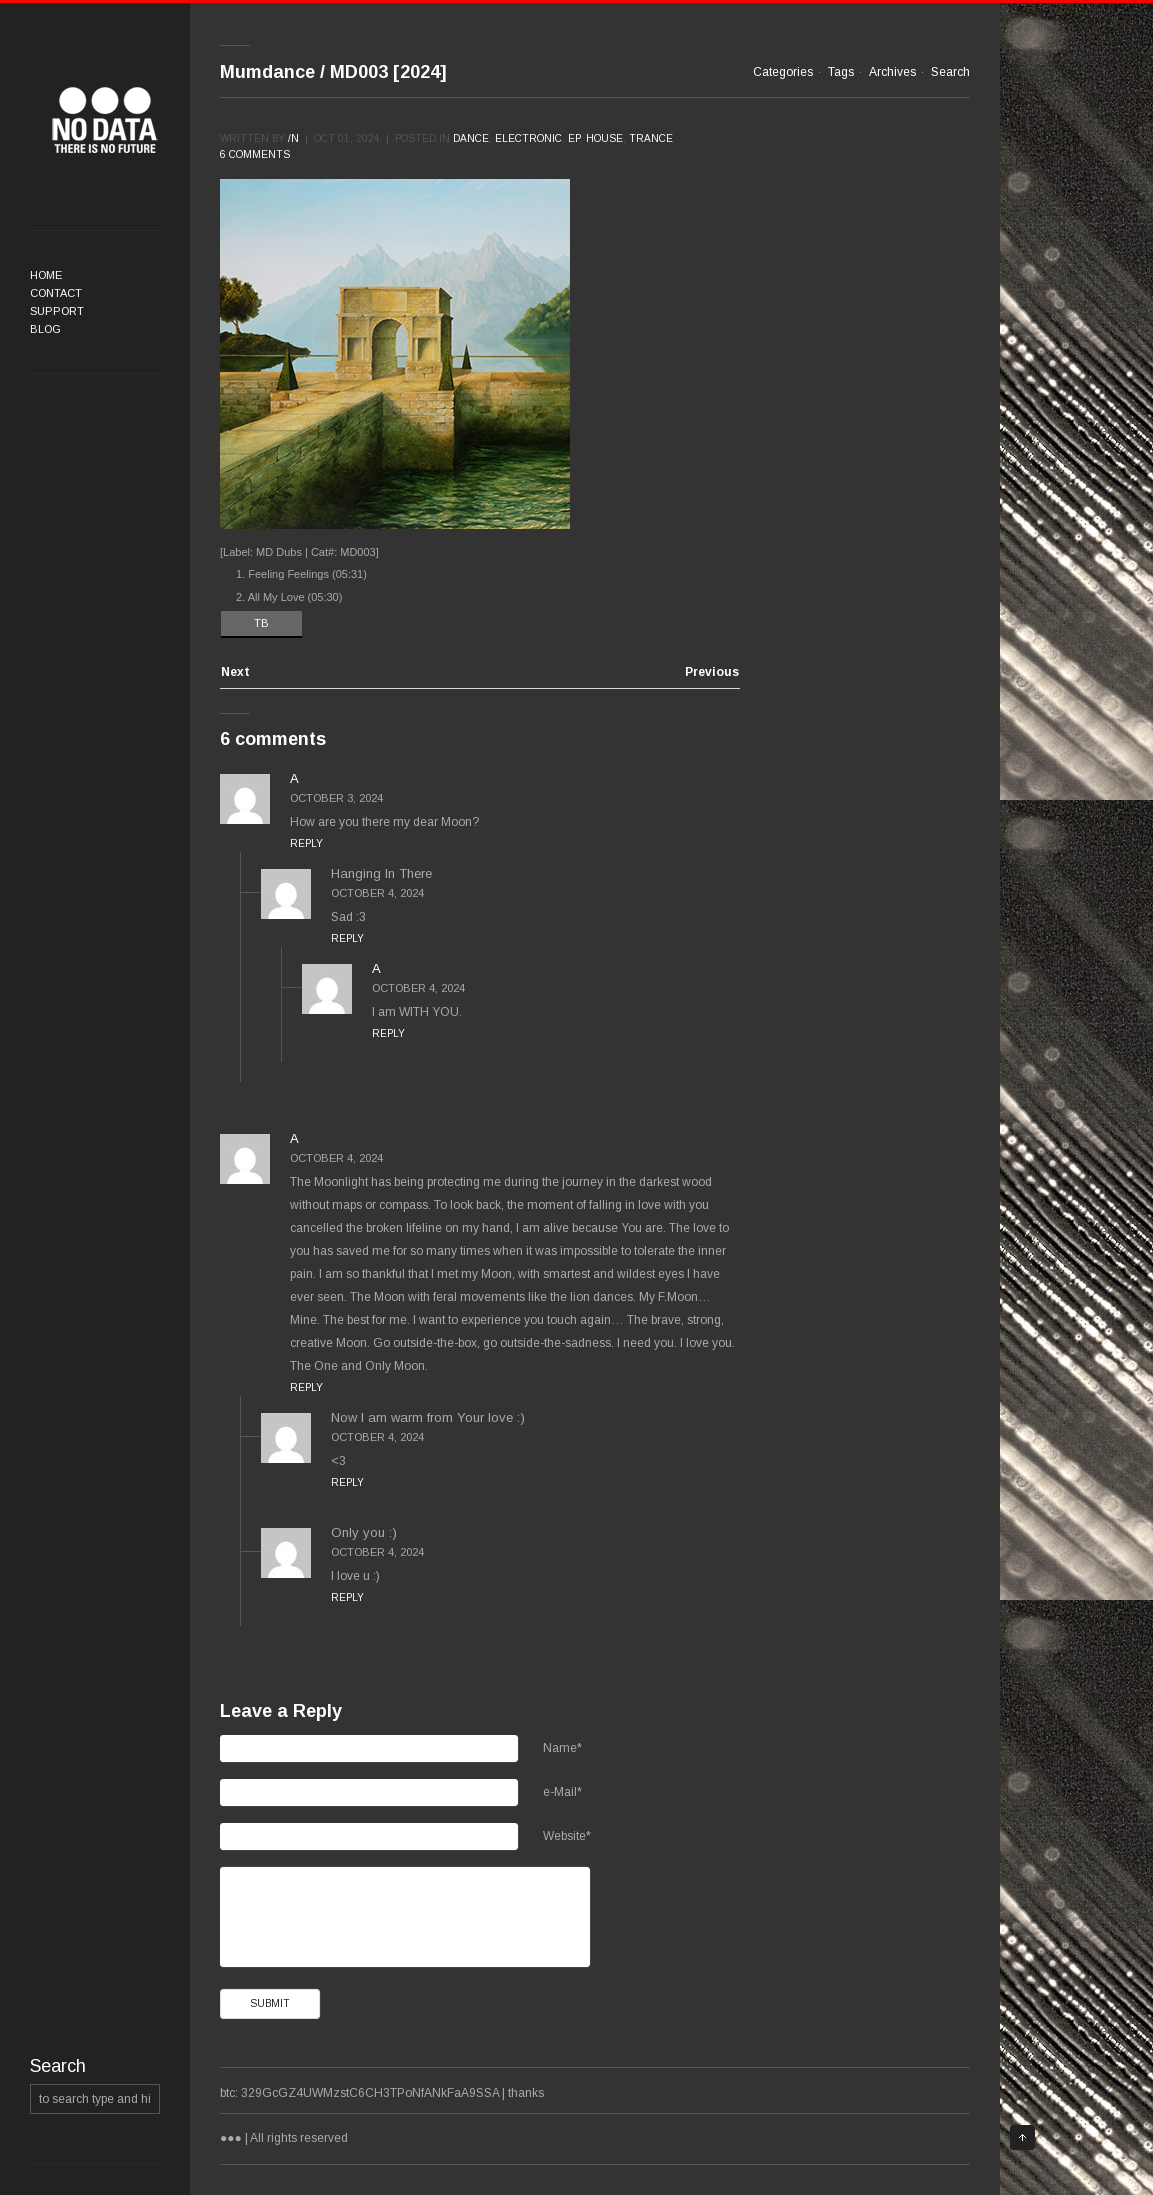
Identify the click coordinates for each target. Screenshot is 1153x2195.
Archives (892, 72)
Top (1022, 2137)
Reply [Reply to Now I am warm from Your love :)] (347, 1482)
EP (574, 138)
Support (57, 311)
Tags (841, 72)
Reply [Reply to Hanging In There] (347, 938)
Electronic (528, 138)
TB (261, 623)
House (604, 138)
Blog (45, 329)
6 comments (255, 154)
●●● (105, 120)
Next (235, 672)
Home (46, 275)
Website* (567, 1836)
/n (293, 138)
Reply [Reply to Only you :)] (347, 1597)
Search (950, 72)
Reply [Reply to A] (306, 843)
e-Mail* (562, 1792)
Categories (783, 72)
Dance (471, 138)
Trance (651, 138)
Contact (56, 293)
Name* (562, 1748)
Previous (712, 672)
